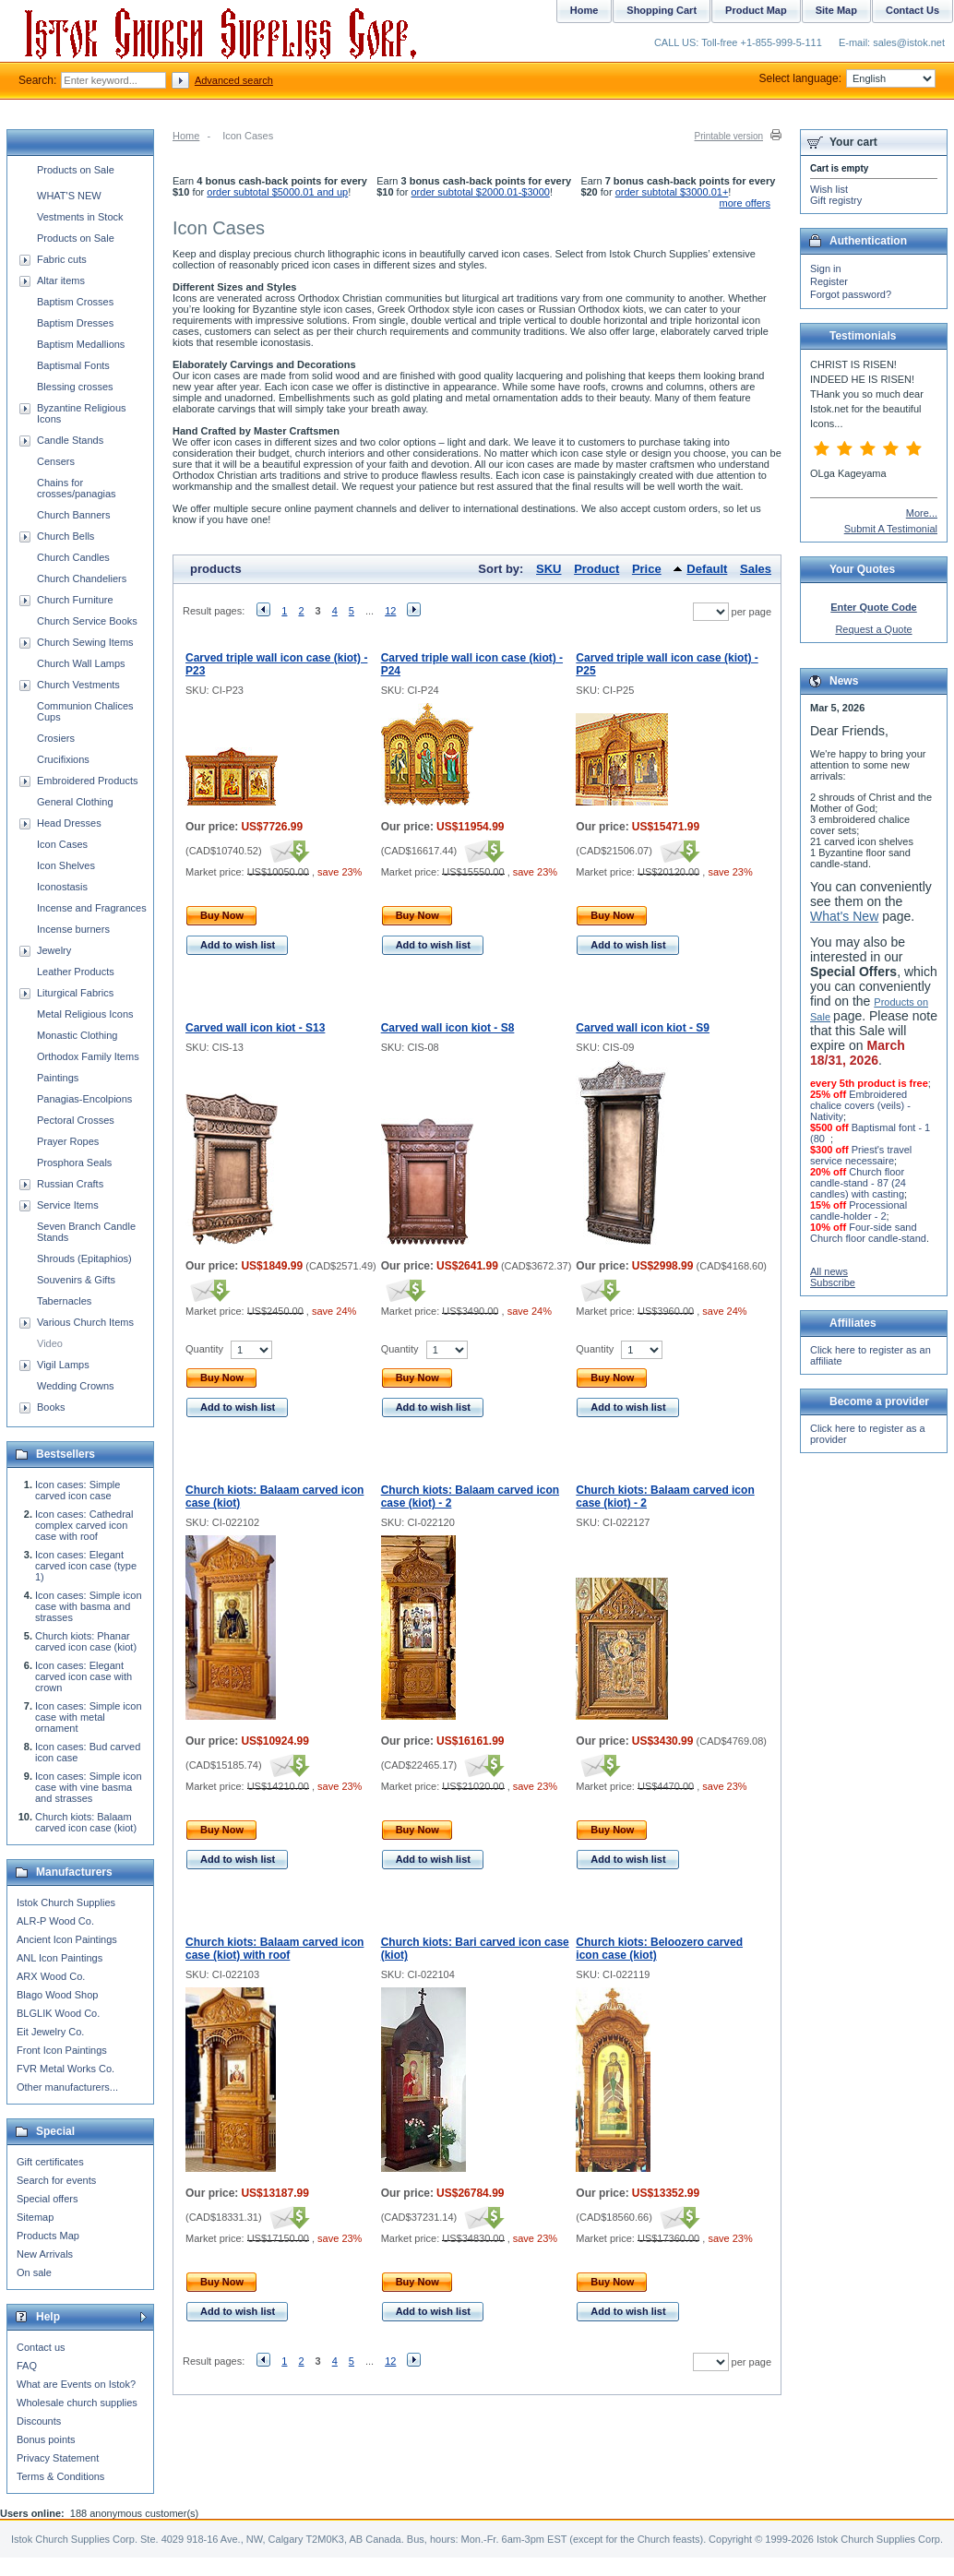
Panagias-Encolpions (84, 1098)
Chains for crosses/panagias (76, 488)
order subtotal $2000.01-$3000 (480, 191)
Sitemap (35, 2217)
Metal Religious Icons (85, 1014)
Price (647, 569)
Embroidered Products (87, 780)
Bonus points (46, 2439)
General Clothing (75, 801)
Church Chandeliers (81, 578)
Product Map (756, 10)
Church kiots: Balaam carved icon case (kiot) (86, 1822)
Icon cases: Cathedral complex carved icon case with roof (84, 1525)
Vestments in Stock (80, 216)
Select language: (847, 78)
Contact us (41, 2347)
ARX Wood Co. (51, 1976)
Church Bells (65, 536)
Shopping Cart (661, 10)
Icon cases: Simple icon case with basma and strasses (88, 1606)
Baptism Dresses (75, 322)
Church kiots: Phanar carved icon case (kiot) (86, 1641)
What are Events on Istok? (76, 2384)
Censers (56, 461)
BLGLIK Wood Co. (58, 2013)
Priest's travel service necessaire (861, 1155)
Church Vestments (78, 684)
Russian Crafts (70, 1183)
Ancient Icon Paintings (67, 1939)
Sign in (825, 268)
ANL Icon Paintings (59, 1957)
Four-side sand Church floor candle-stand (868, 1233)
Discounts (39, 2421)
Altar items (61, 280)
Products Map (48, 2235)
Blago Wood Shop (57, 1994)
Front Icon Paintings (62, 2050)
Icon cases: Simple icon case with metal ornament (88, 1717)
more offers (745, 203)
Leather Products (75, 971)
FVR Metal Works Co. (65, 2068)
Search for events (56, 2180)
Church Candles (73, 557)
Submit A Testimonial (890, 528)
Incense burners (73, 929)
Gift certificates (50, 2161)
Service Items (68, 1204)
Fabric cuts (62, 259)
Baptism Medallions (81, 344)
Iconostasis (62, 886)
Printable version (729, 136)
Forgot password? (850, 294)
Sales (755, 569)
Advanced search (234, 80)
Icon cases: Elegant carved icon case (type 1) (86, 1565)
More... (921, 513)
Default (706, 569)
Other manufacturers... (67, 2087)
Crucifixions (63, 759)
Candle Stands (70, 440)
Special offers (47, 2198)
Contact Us (912, 10)
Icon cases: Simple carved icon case (77, 1490)
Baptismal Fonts (73, 365)
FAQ (27, 2365)
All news (829, 1271)
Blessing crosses (75, 386)
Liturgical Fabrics (75, 992)
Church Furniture (75, 599)
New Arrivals (45, 2254)
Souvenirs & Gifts (76, 1279)
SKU (548, 569)
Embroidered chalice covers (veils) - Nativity (860, 1105)
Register (829, 281)
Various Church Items (85, 1322)
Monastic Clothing (77, 1035)
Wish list (829, 189)
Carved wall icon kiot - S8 (448, 1027)
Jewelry (54, 950)
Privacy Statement (58, 2457)
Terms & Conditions (60, 2476)
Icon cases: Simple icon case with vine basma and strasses (88, 1787)
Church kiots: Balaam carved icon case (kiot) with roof (274, 1949)
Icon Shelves (66, 865)
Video (50, 1343)
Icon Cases (62, 844)
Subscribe (832, 1282)
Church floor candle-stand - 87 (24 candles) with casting (858, 1182)
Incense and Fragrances (92, 907)
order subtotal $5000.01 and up (277, 191)
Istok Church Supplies (66, 1902)
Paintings (57, 1077)
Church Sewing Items (85, 642)
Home (186, 135)
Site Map (836, 10)
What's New (844, 916)
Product (596, 569)
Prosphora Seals (74, 1162)
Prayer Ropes (68, 1141)
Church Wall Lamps (81, 663)
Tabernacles (64, 1300)
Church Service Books (87, 620)
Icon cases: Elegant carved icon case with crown (83, 1676)
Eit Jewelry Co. (50, 2031)
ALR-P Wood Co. (55, 1920)
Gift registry (836, 200)
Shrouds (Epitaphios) (84, 1258)
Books (51, 1407)
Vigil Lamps (63, 1364)
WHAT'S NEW (69, 195)
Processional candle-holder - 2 (858, 1210)
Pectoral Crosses (75, 1120)
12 (390, 610)
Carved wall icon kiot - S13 (255, 1027)
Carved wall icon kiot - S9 (643, 1027)
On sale (34, 2272)
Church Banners (74, 514)
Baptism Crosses (75, 301)
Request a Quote (873, 629)
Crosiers (56, 738)
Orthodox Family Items (88, 1056)
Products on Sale (75, 169)
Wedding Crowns (75, 1385)
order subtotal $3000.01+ (672, 191)
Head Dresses (69, 823)
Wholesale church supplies (77, 2402)
